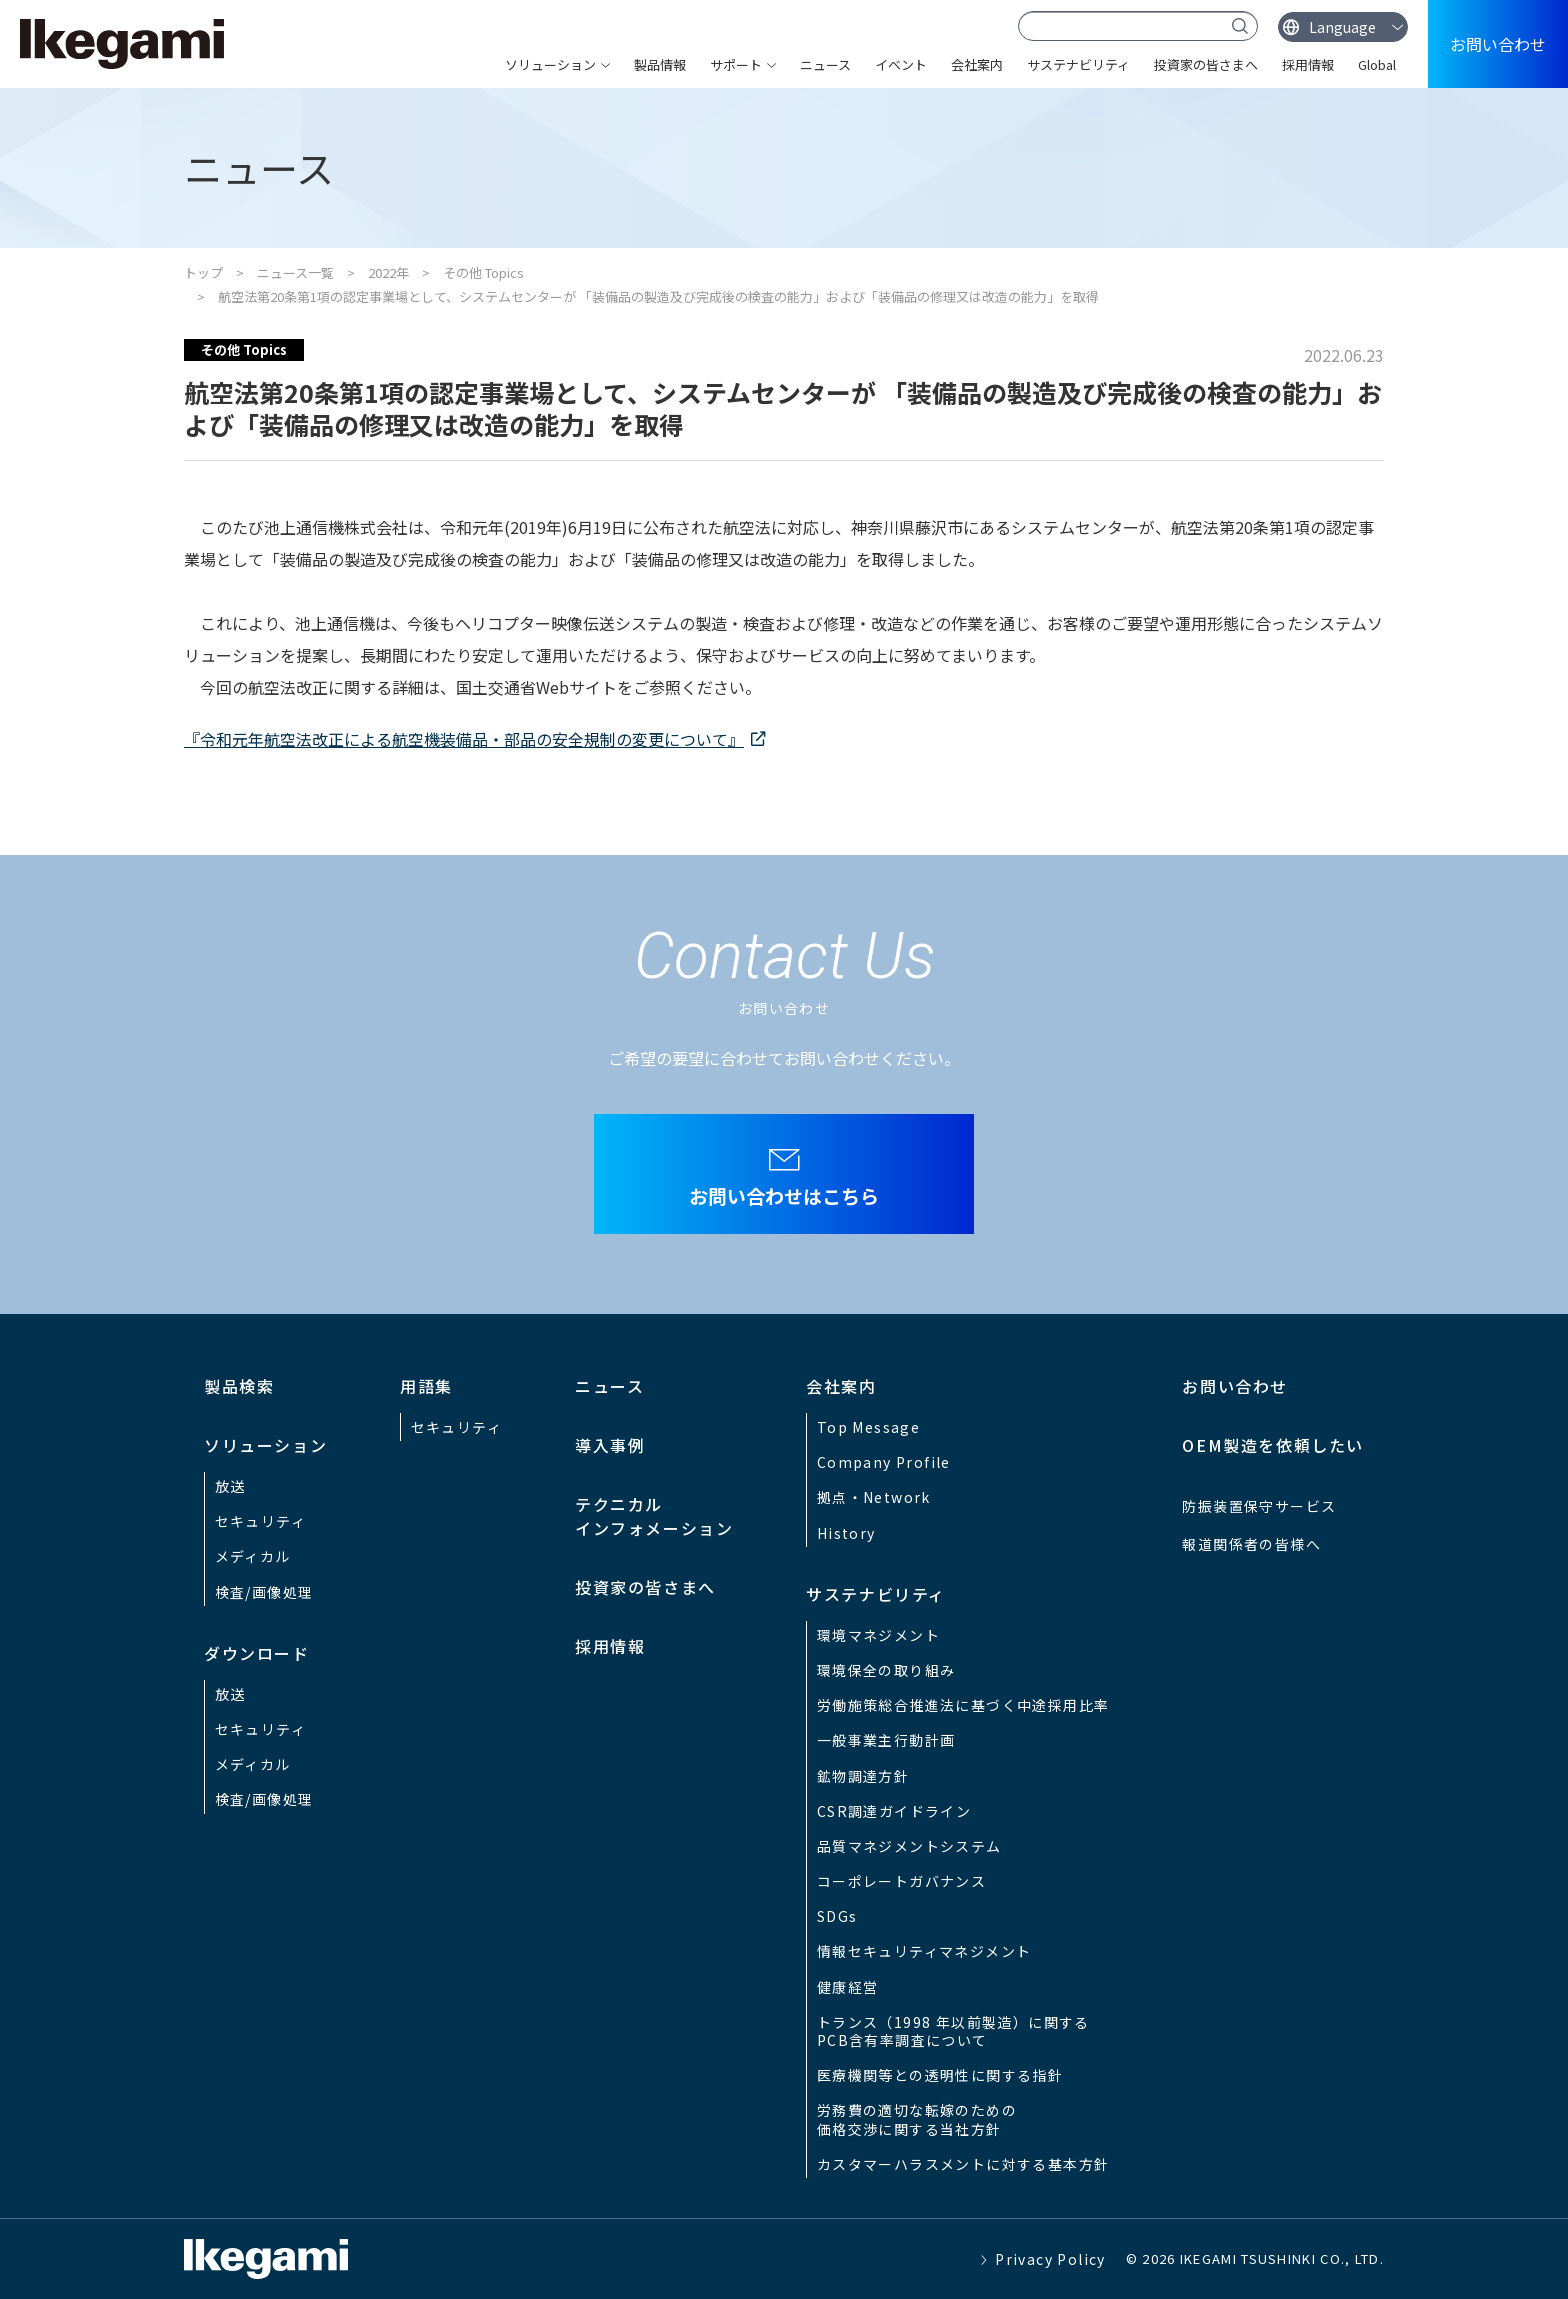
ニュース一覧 (295, 272)
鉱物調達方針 (863, 1776)
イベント (901, 64)
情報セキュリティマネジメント (924, 1951)
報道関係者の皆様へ (1251, 1544)
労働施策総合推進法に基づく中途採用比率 (963, 1705)
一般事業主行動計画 (886, 1740)
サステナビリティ (1078, 64)
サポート (736, 64)
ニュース (825, 64)
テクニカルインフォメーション (654, 1516)
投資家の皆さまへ (1206, 64)
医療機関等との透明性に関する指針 (940, 2075)
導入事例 (610, 1445)
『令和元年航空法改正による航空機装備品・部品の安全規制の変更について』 (464, 739)
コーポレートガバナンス (901, 1881)
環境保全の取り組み (886, 1670)
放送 (230, 1486)
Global (1377, 64)
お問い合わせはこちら (784, 1195)
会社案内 (977, 64)
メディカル (253, 1556)
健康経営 (848, 1987)
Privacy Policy (1050, 2259)
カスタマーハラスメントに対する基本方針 (963, 2164)
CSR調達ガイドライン (894, 1811)
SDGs (837, 1916)
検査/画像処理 (264, 1592)
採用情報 (1308, 64)
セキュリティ (260, 1521)
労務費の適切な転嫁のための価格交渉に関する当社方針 (917, 2119)
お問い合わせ (1498, 44)
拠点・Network (874, 1497)
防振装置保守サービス (1259, 1506)
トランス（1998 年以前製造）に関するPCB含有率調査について (953, 2031)
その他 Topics (483, 272)
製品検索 (239, 1386)
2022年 (388, 272)
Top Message (868, 1427)
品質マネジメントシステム (909, 1846)
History (846, 1533)
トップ (203, 272)
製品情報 (660, 64)
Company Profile (884, 1462)
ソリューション (550, 64)
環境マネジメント (878, 1635)
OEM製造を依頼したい (1273, 1445)
